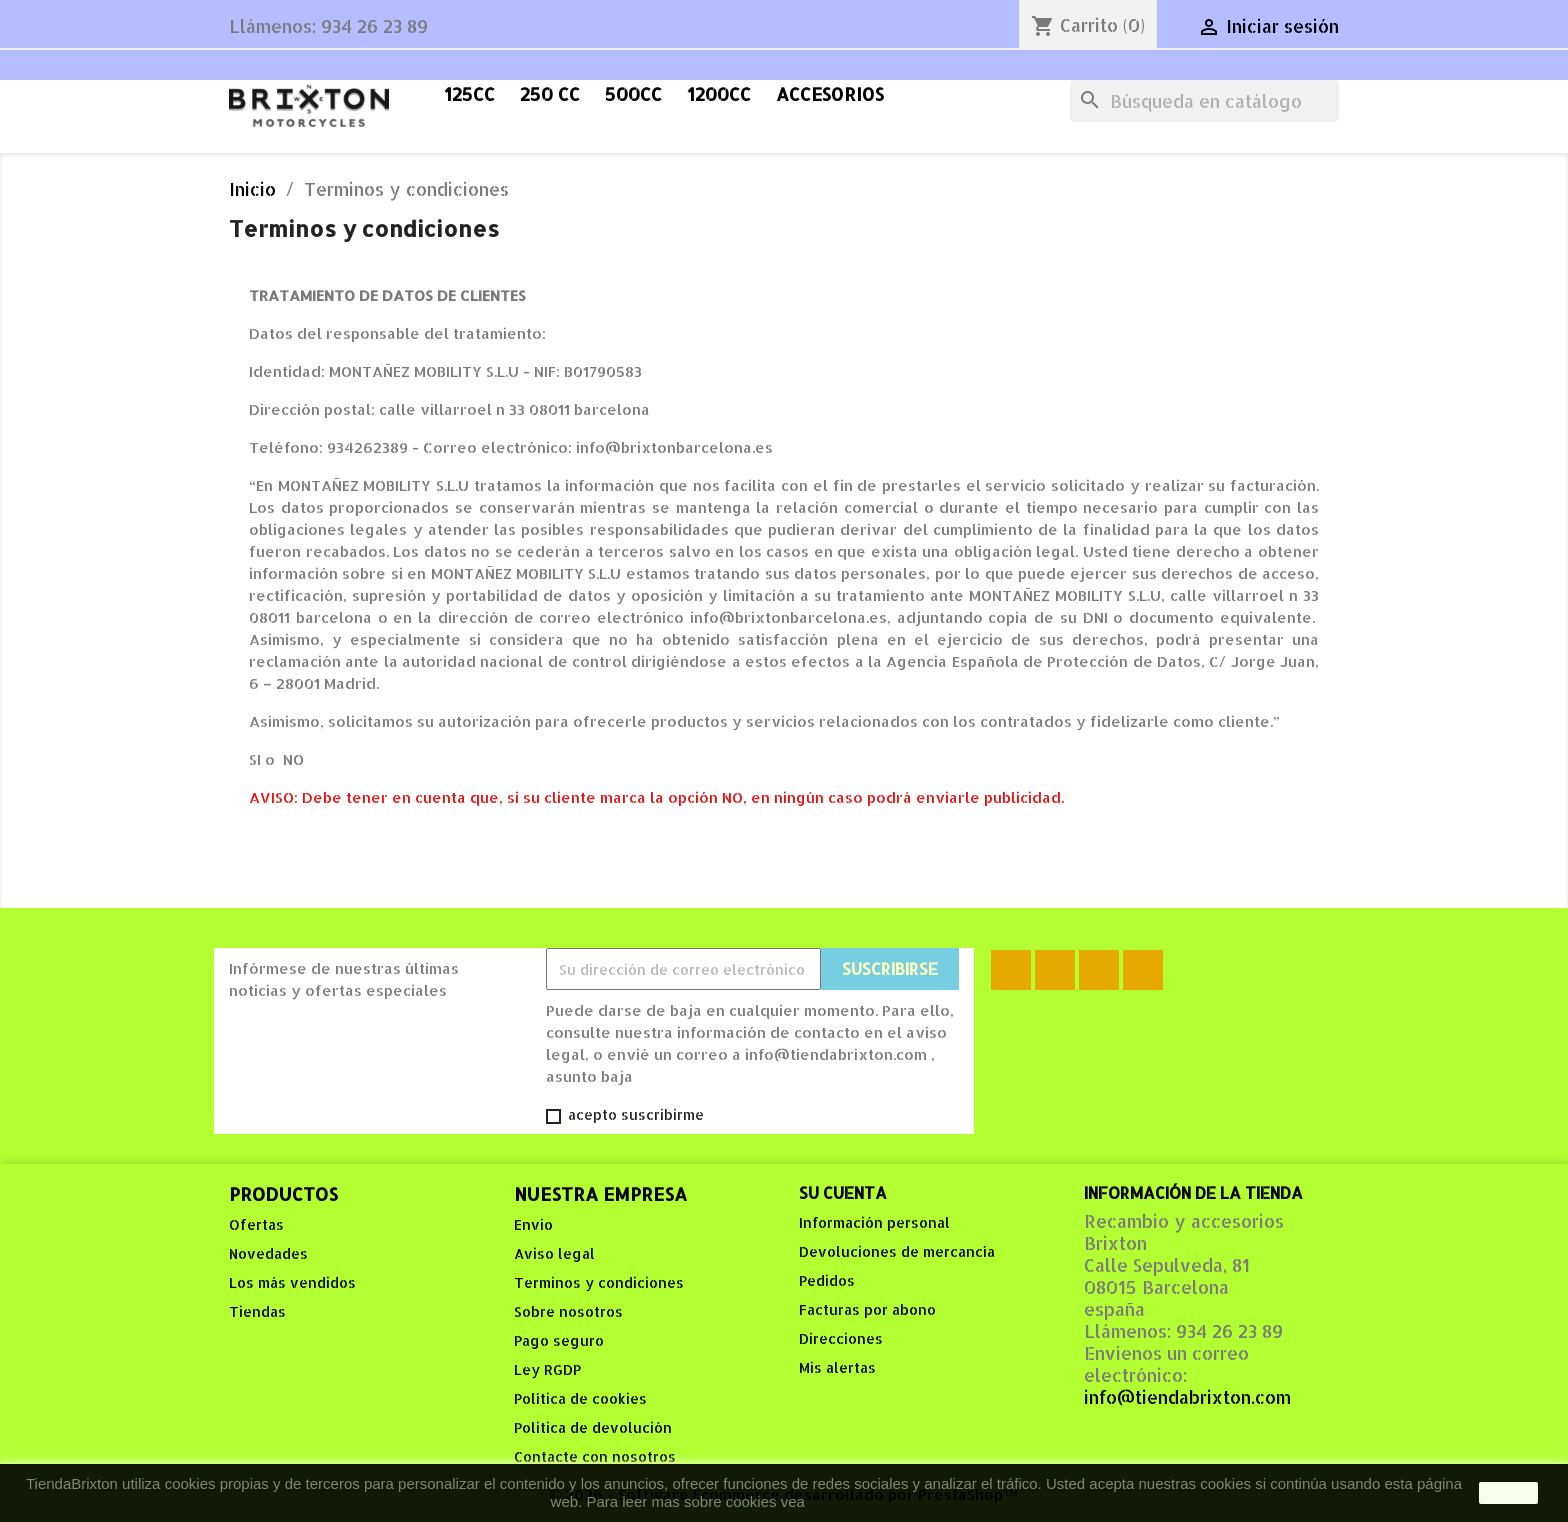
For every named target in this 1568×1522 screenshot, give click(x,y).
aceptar (1508, 1493)
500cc (633, 94)
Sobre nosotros (568, 1311)
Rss (1055, 970)
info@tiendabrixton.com (1187, 1397)
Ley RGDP (547, 1369)
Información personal (874, 1222)
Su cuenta (843, 1192)
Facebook (1011, 970)
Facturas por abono (867, 1309)
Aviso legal (554, 1253)
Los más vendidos (292, 1282)
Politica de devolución (593, 1427)
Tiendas (257, 1311)
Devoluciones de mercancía (897, 1251)
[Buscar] (1204, 101)
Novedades (268, 1253)
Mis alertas (837, 1367)
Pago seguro (559, 1340)
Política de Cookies (873, 1501)
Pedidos (827, 1280)
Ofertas (256, 1224)
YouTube (1099, 970)
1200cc (719, 94)
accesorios (830, 94)
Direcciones (841, 1338)
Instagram (1143, 970)
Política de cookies (580, 1398)
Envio (533, 1224)
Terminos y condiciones (599, 1282)
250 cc (550, 94)
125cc (469, 94)
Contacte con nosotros (595, 1456)
